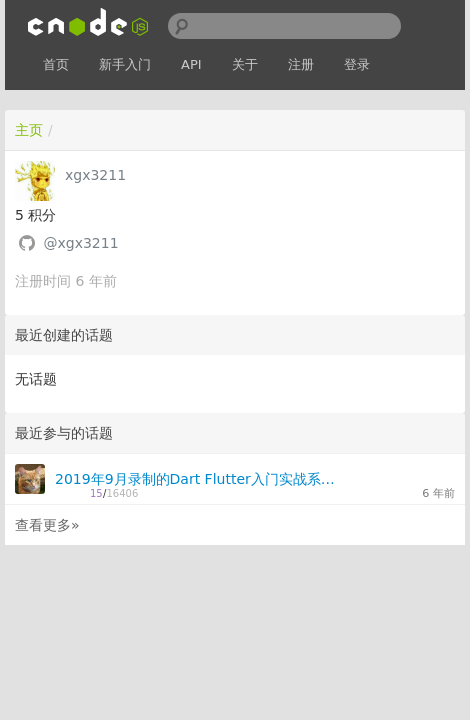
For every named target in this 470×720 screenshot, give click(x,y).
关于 (245, 64)
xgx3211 (95, 175)
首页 (56, 64)
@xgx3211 (80, 243)
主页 (29, 130)
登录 (357, 64)
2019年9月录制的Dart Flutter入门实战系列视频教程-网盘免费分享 (195, 479)
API (191, 64)
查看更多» (47, 525)
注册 (301, 64)
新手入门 (125, 64)
